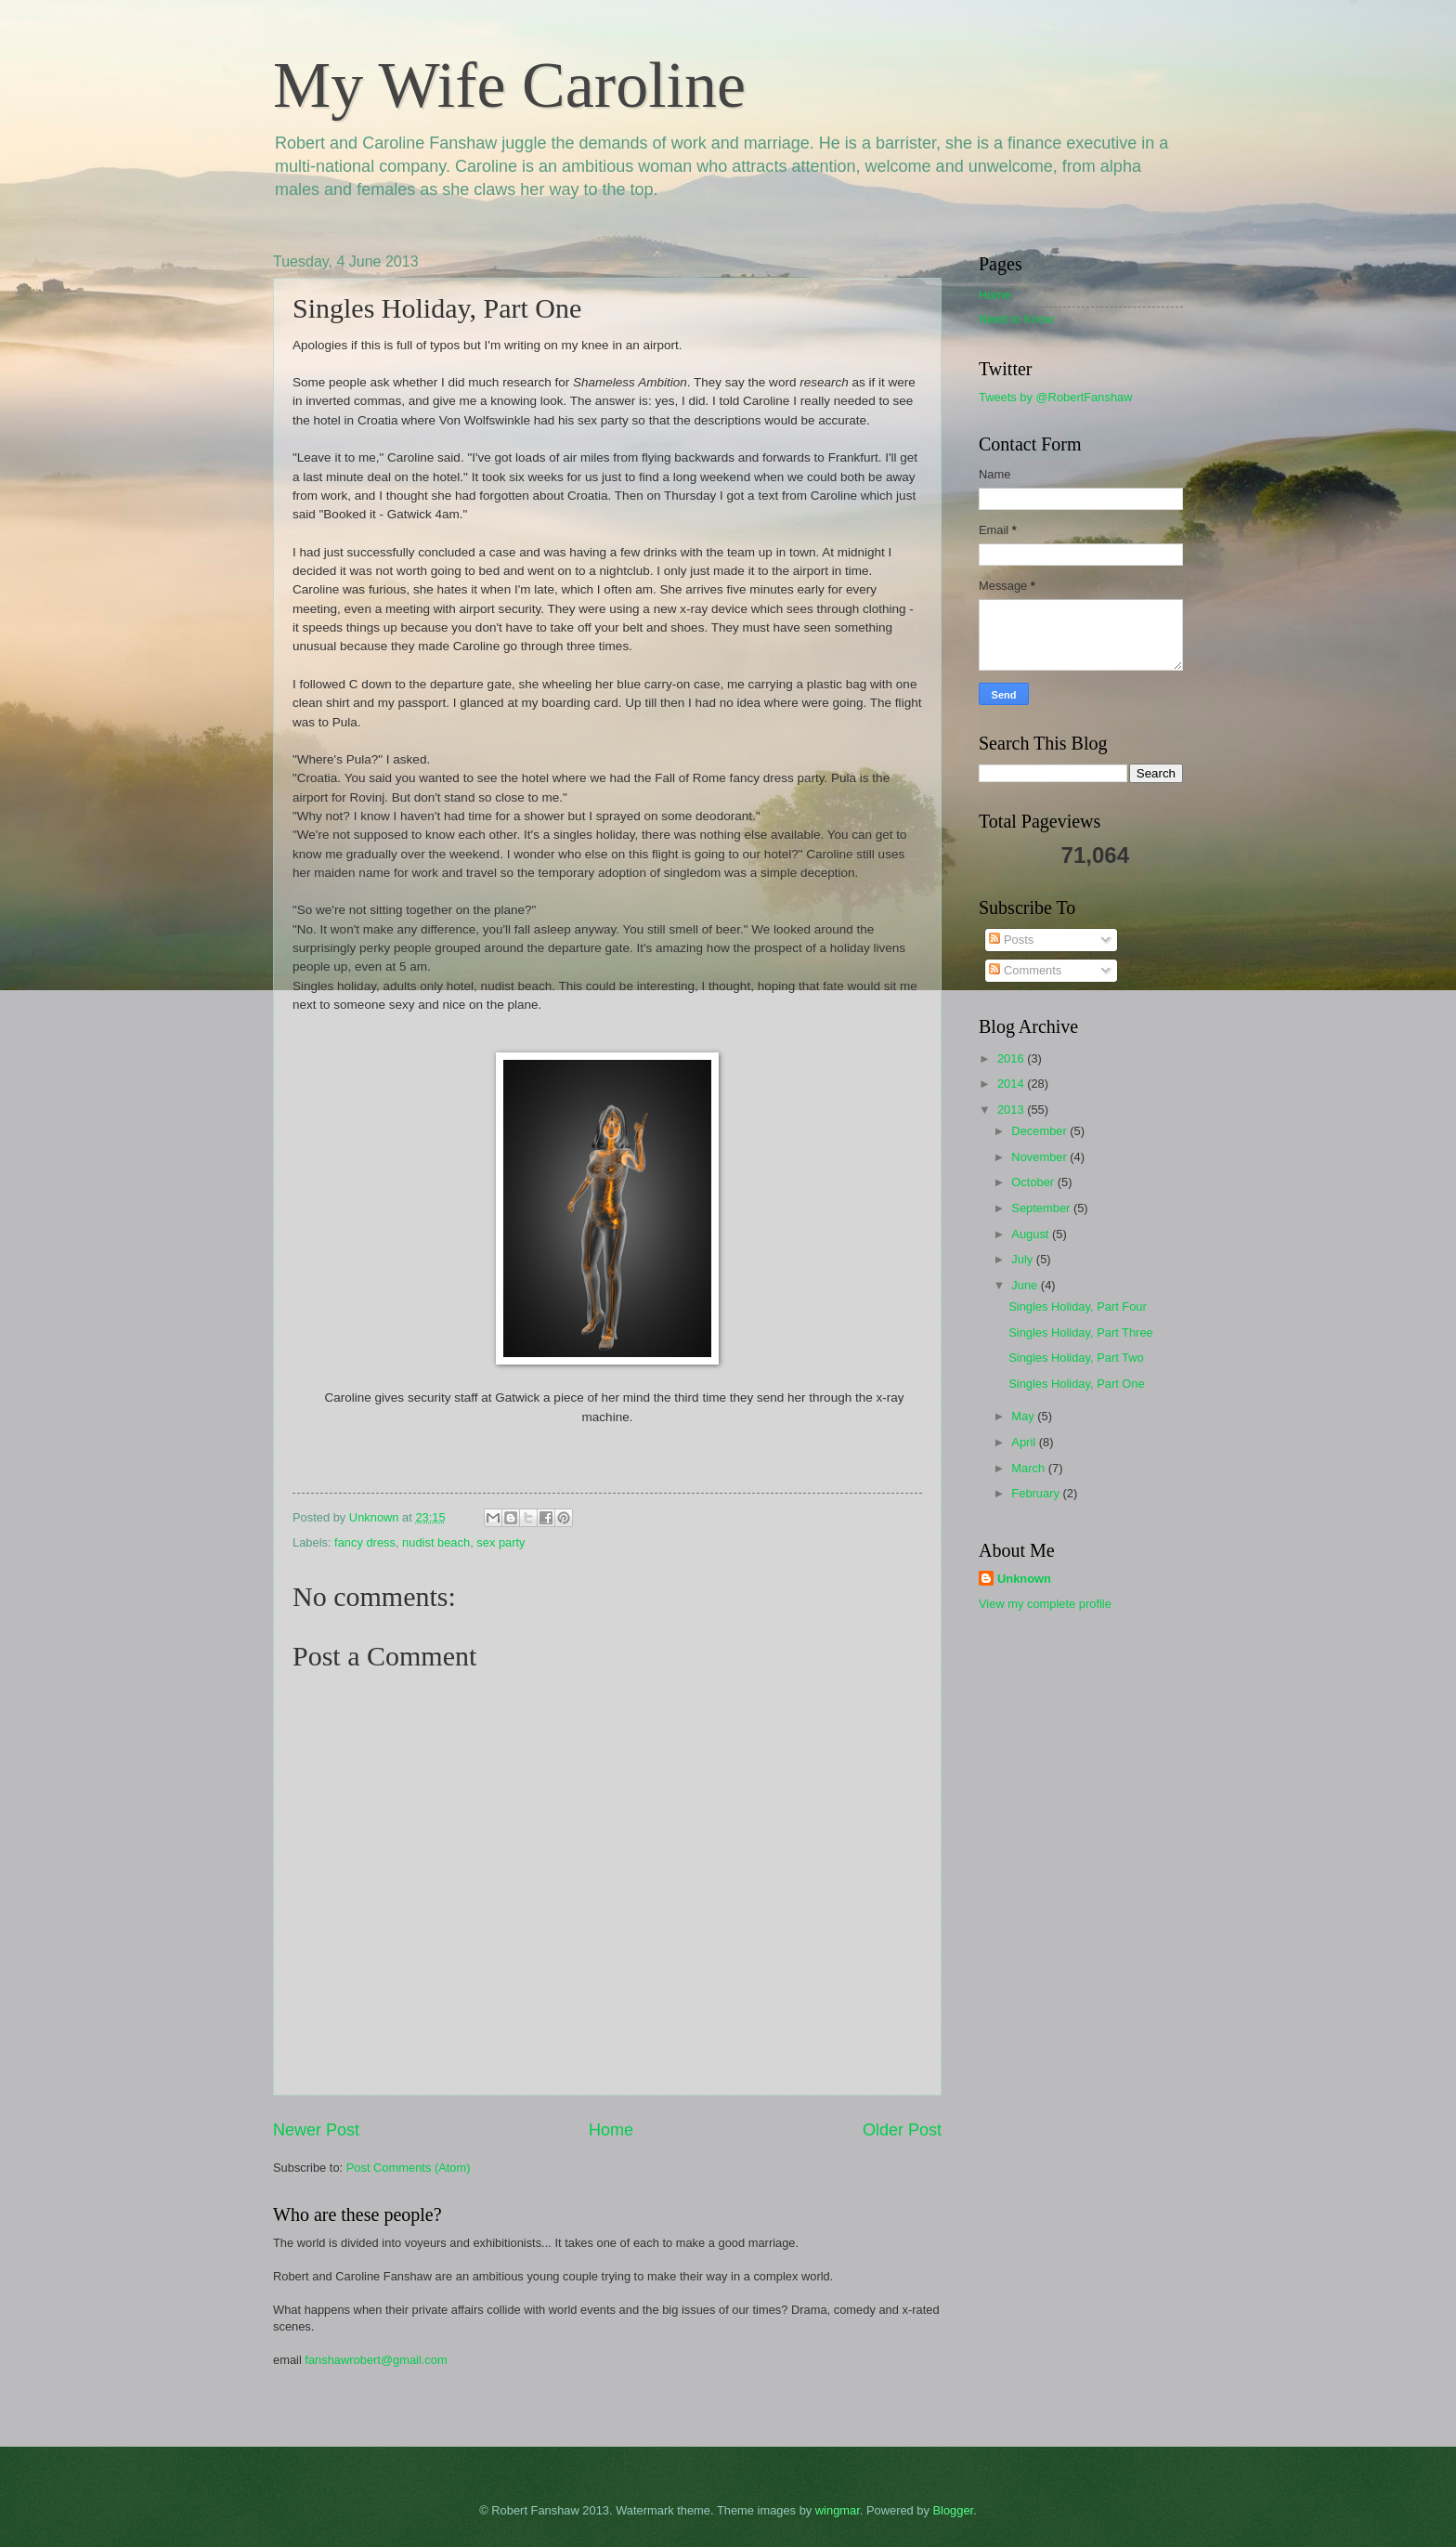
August (1031, 1234)
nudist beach (436, 1542)
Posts (1011, 940)
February (1036, 1493)
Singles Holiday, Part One (1076, 1384)
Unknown (1024, 1579)
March (1029, 1468)
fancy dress (365, 1542)
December (1040, 1131)
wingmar (837, 2510)
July (1023, 1259)
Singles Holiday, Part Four (1077, 1306)
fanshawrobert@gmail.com (376, 2360)
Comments (1025, 970)
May (1024, 1416)
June (1026, 1285)
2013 (1012, 1110)
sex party (500, 1542)
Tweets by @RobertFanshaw (1056, 397)
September (1042, 1208)
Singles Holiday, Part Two (1076, 1358)
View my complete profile (1045, 1604)
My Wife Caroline (509, 85)
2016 (1012, 1058)
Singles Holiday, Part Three (1080, 1332)
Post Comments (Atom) (408, 2168)
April (1024, 1442)
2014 (1012, 1084)
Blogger (953, 2510)
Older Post (902, 2130)
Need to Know (1016, 319)
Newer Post (316, 2130)
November (1040, 1157)
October (1034, 1182)
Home (611, 2130)
